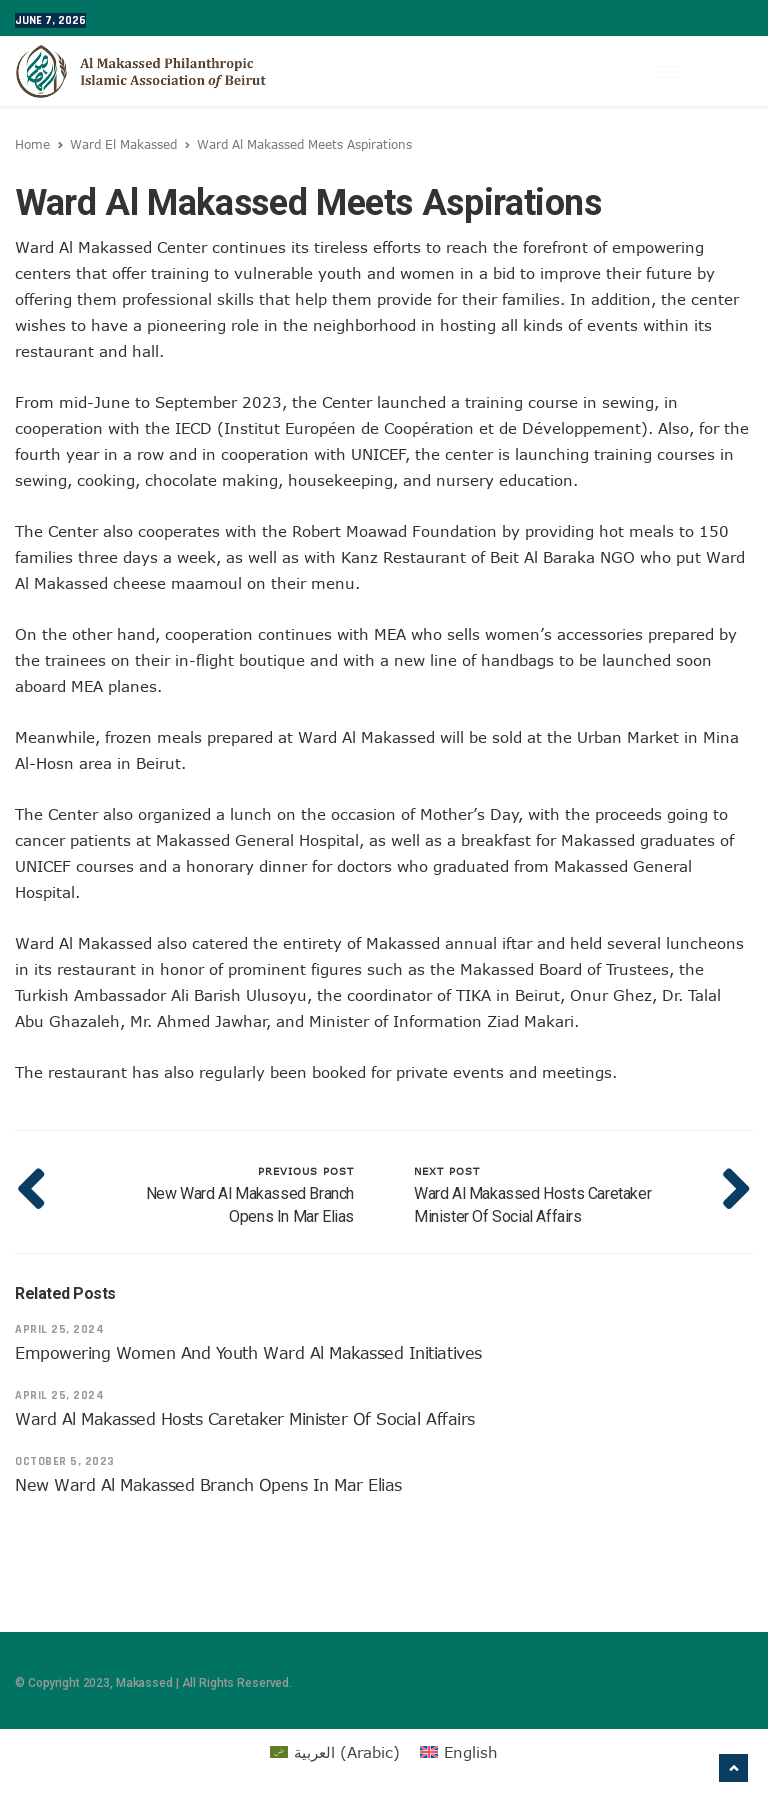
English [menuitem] (471, 1752)
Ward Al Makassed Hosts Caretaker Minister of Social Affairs (245, 1419)
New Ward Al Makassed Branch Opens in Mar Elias (208, 1485)
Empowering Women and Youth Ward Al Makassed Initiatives (248, 1353)
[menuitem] (335, 1752)
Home (32, 144)
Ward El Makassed (123, 144)
